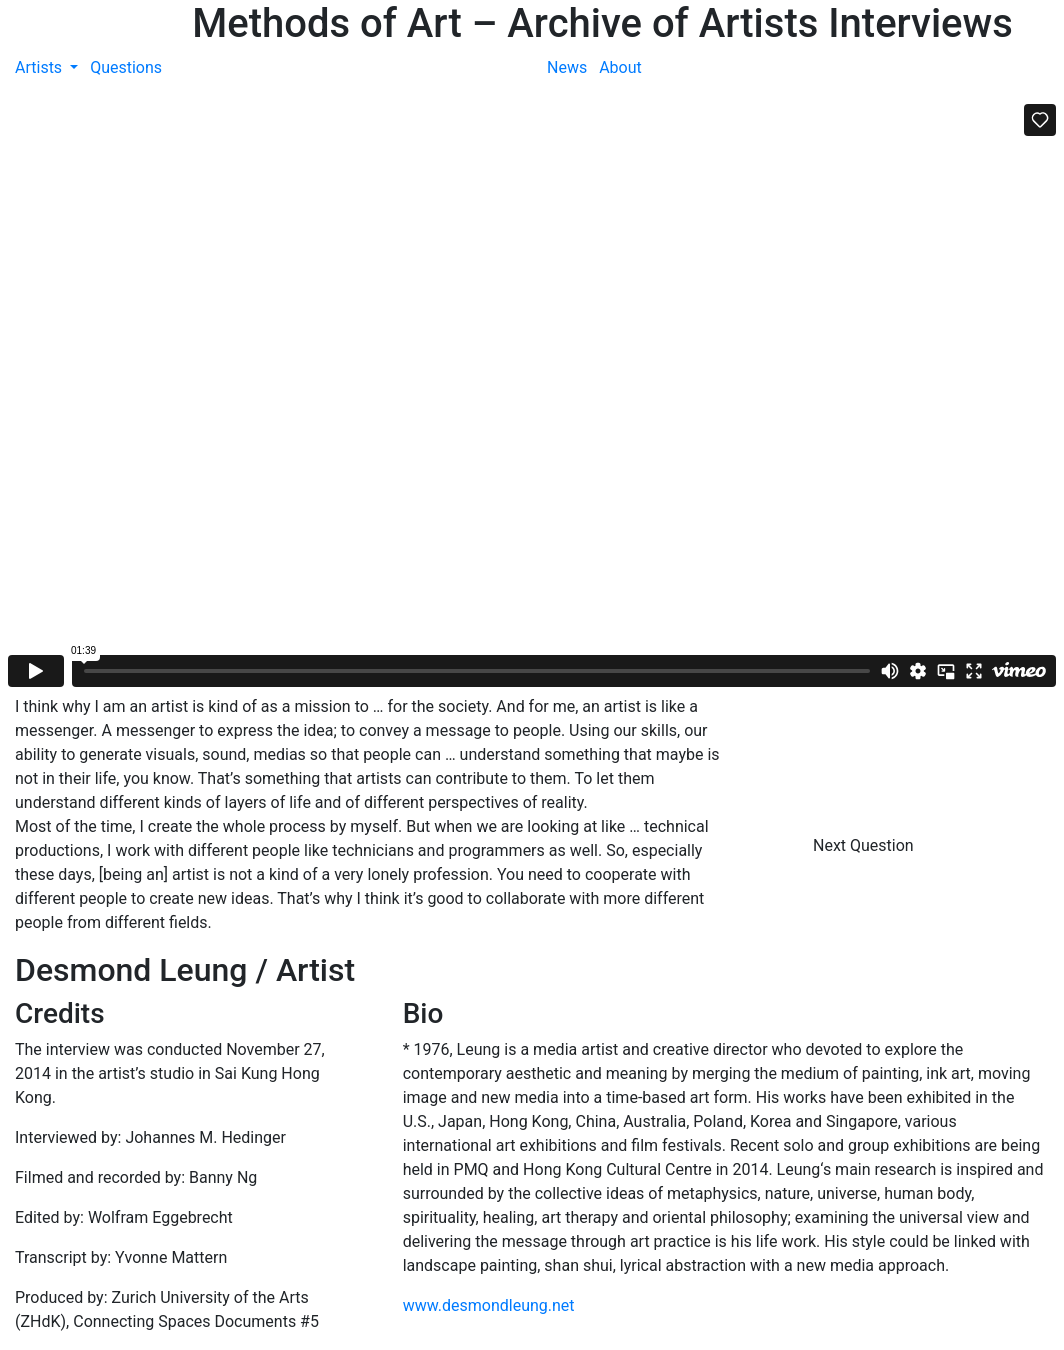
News (567, 67)
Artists (40, 67)
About (620, 67)
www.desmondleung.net (489, 1305)
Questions (126, 67)
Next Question (865, 845)
